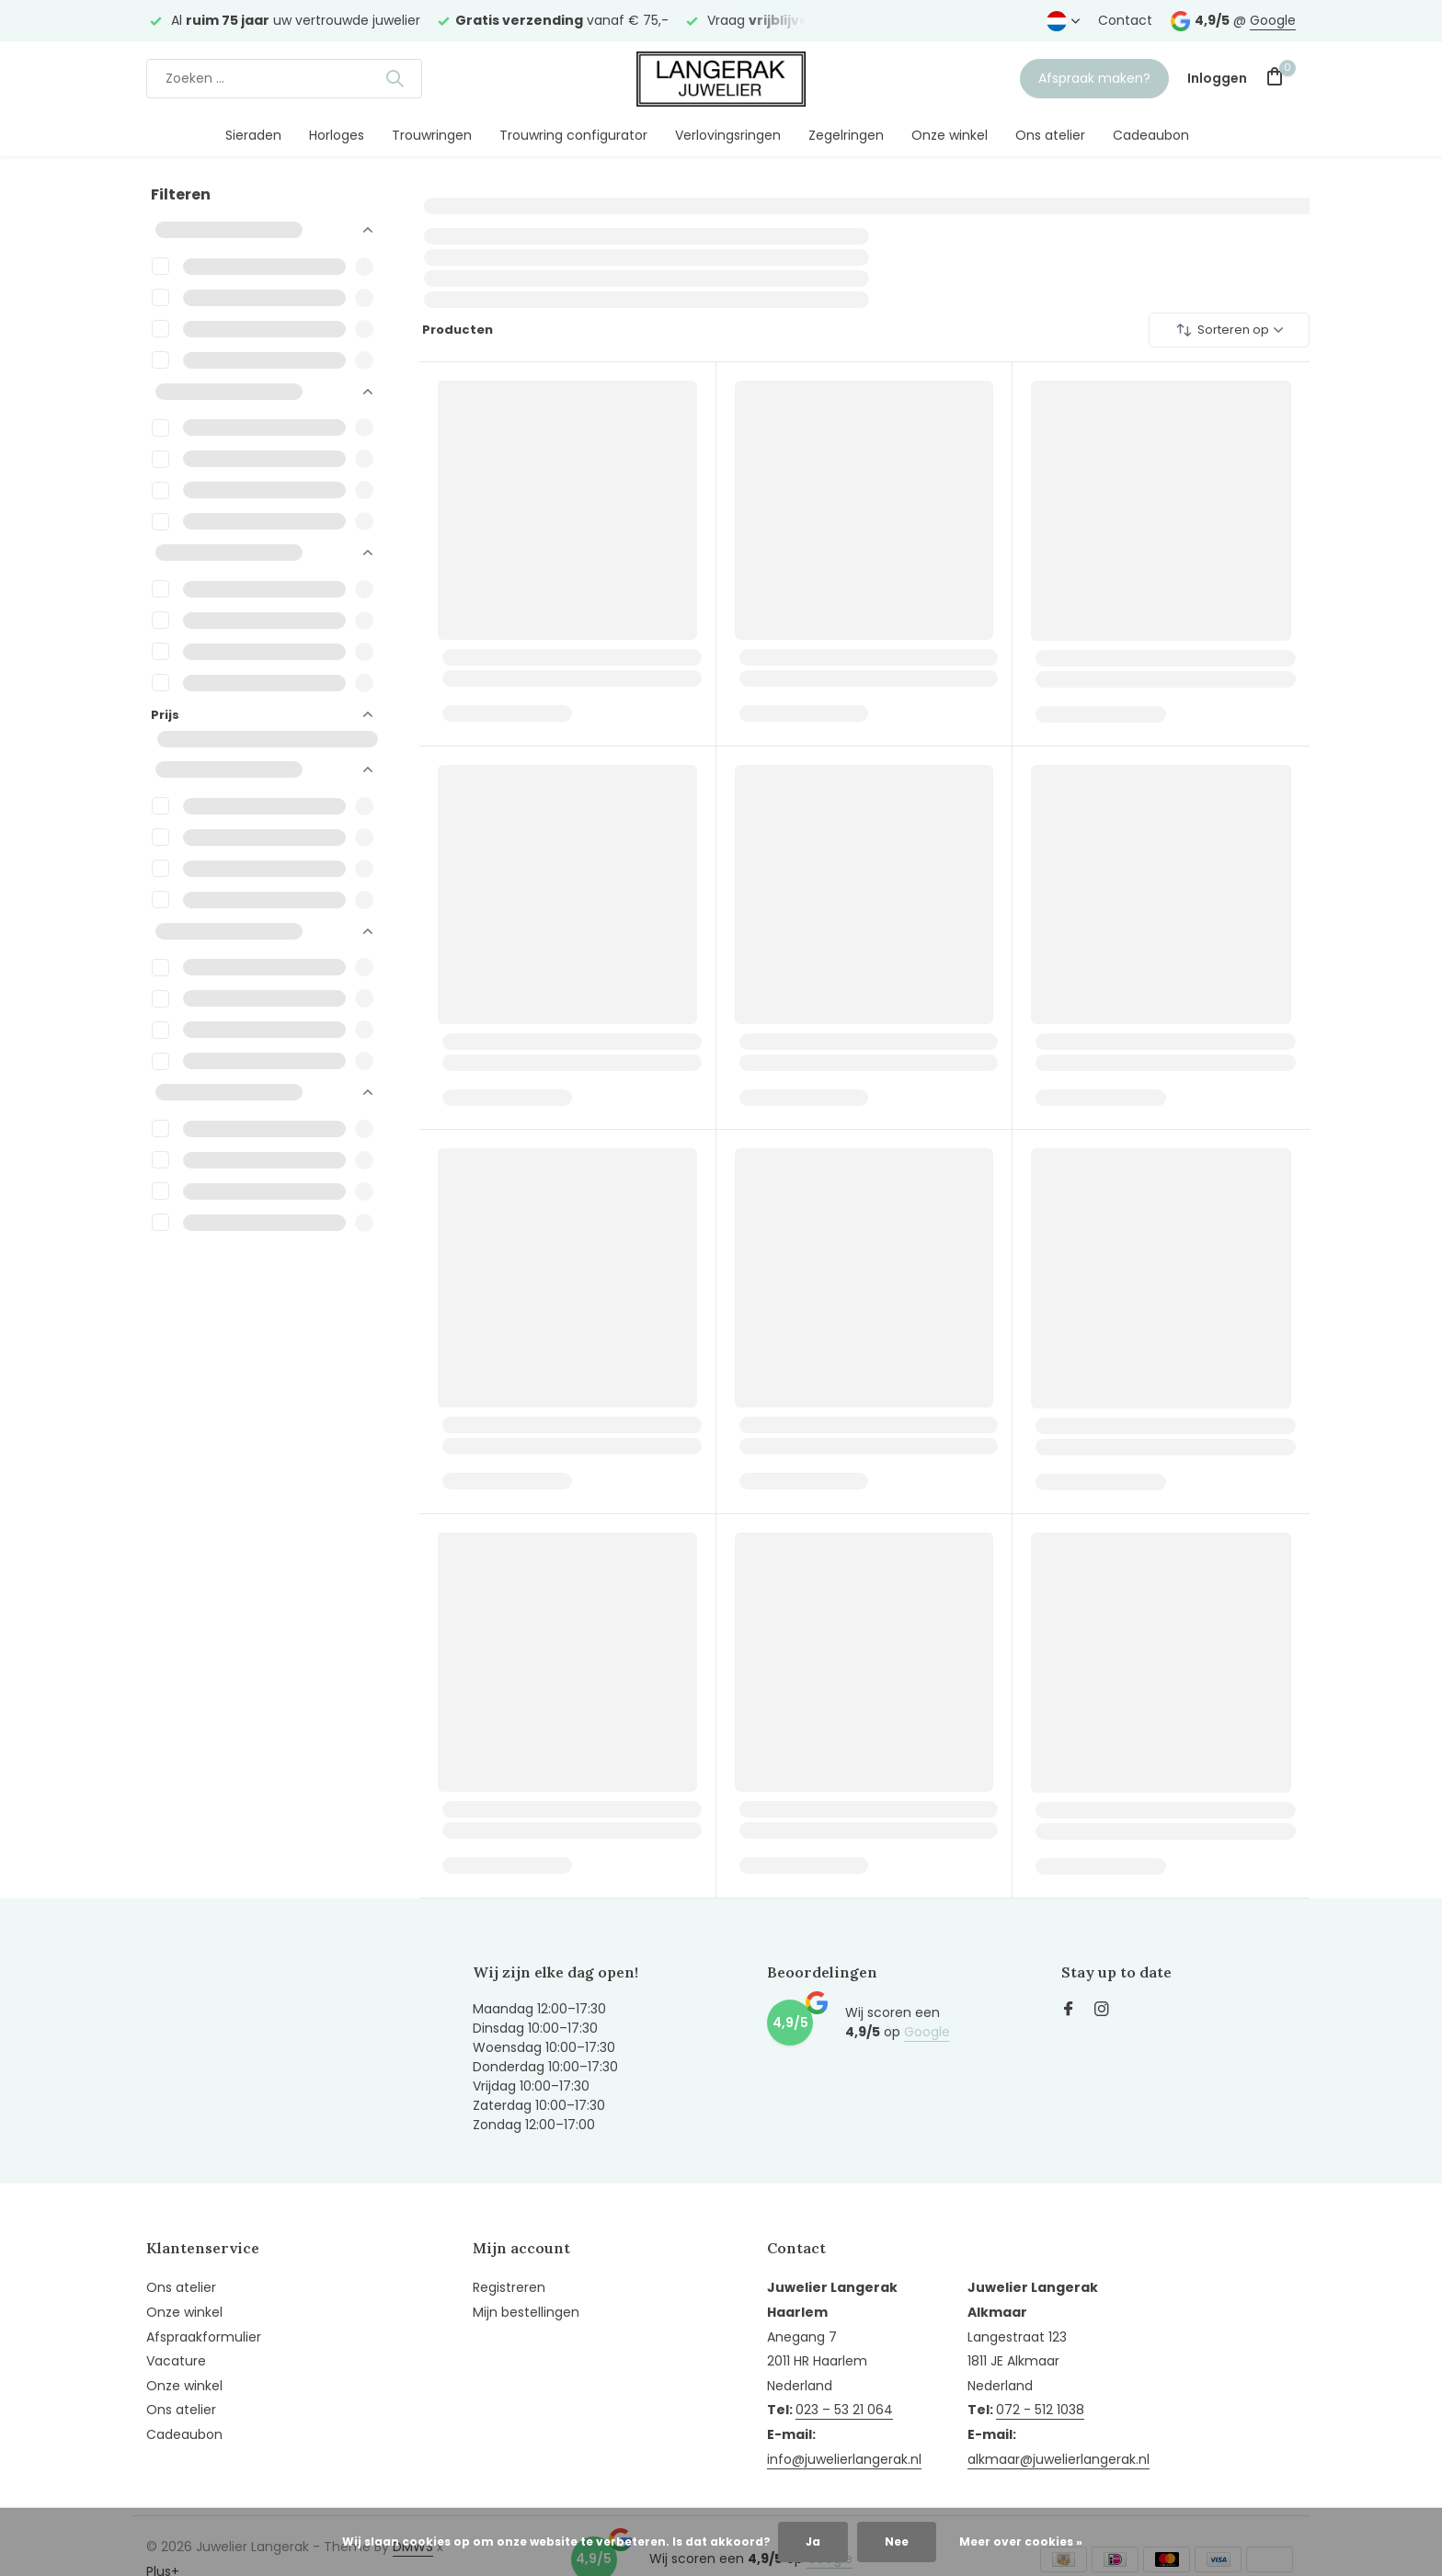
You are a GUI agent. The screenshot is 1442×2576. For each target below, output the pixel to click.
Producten (456, 329)
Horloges (336, 135)
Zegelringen (846, 135)
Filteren (181, 194)
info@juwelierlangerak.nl (844, 2459)
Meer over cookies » (1020, 2541)
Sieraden (253, 135)
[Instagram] (1101, 2011)
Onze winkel (949, 135)
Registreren (509, 2287)
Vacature (176, 2361)
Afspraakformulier (203, 2337)
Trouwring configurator (573, 135)
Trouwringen (432, 135)
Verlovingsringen (728, 135)
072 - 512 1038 (1040, 2409)
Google (1273, 20)
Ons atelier (1050, 135)
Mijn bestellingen (526, 2312)
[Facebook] (1068, 2011)
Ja (813, 2541)
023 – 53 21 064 (844, 2409)
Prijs (261, 715)
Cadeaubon (1151, 135)
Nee (897, 2541)
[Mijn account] (1217, 78)
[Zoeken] (284, 78)
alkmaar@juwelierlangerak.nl (1058, 2459)
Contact (1125, 20)
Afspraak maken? (1094, 78)
